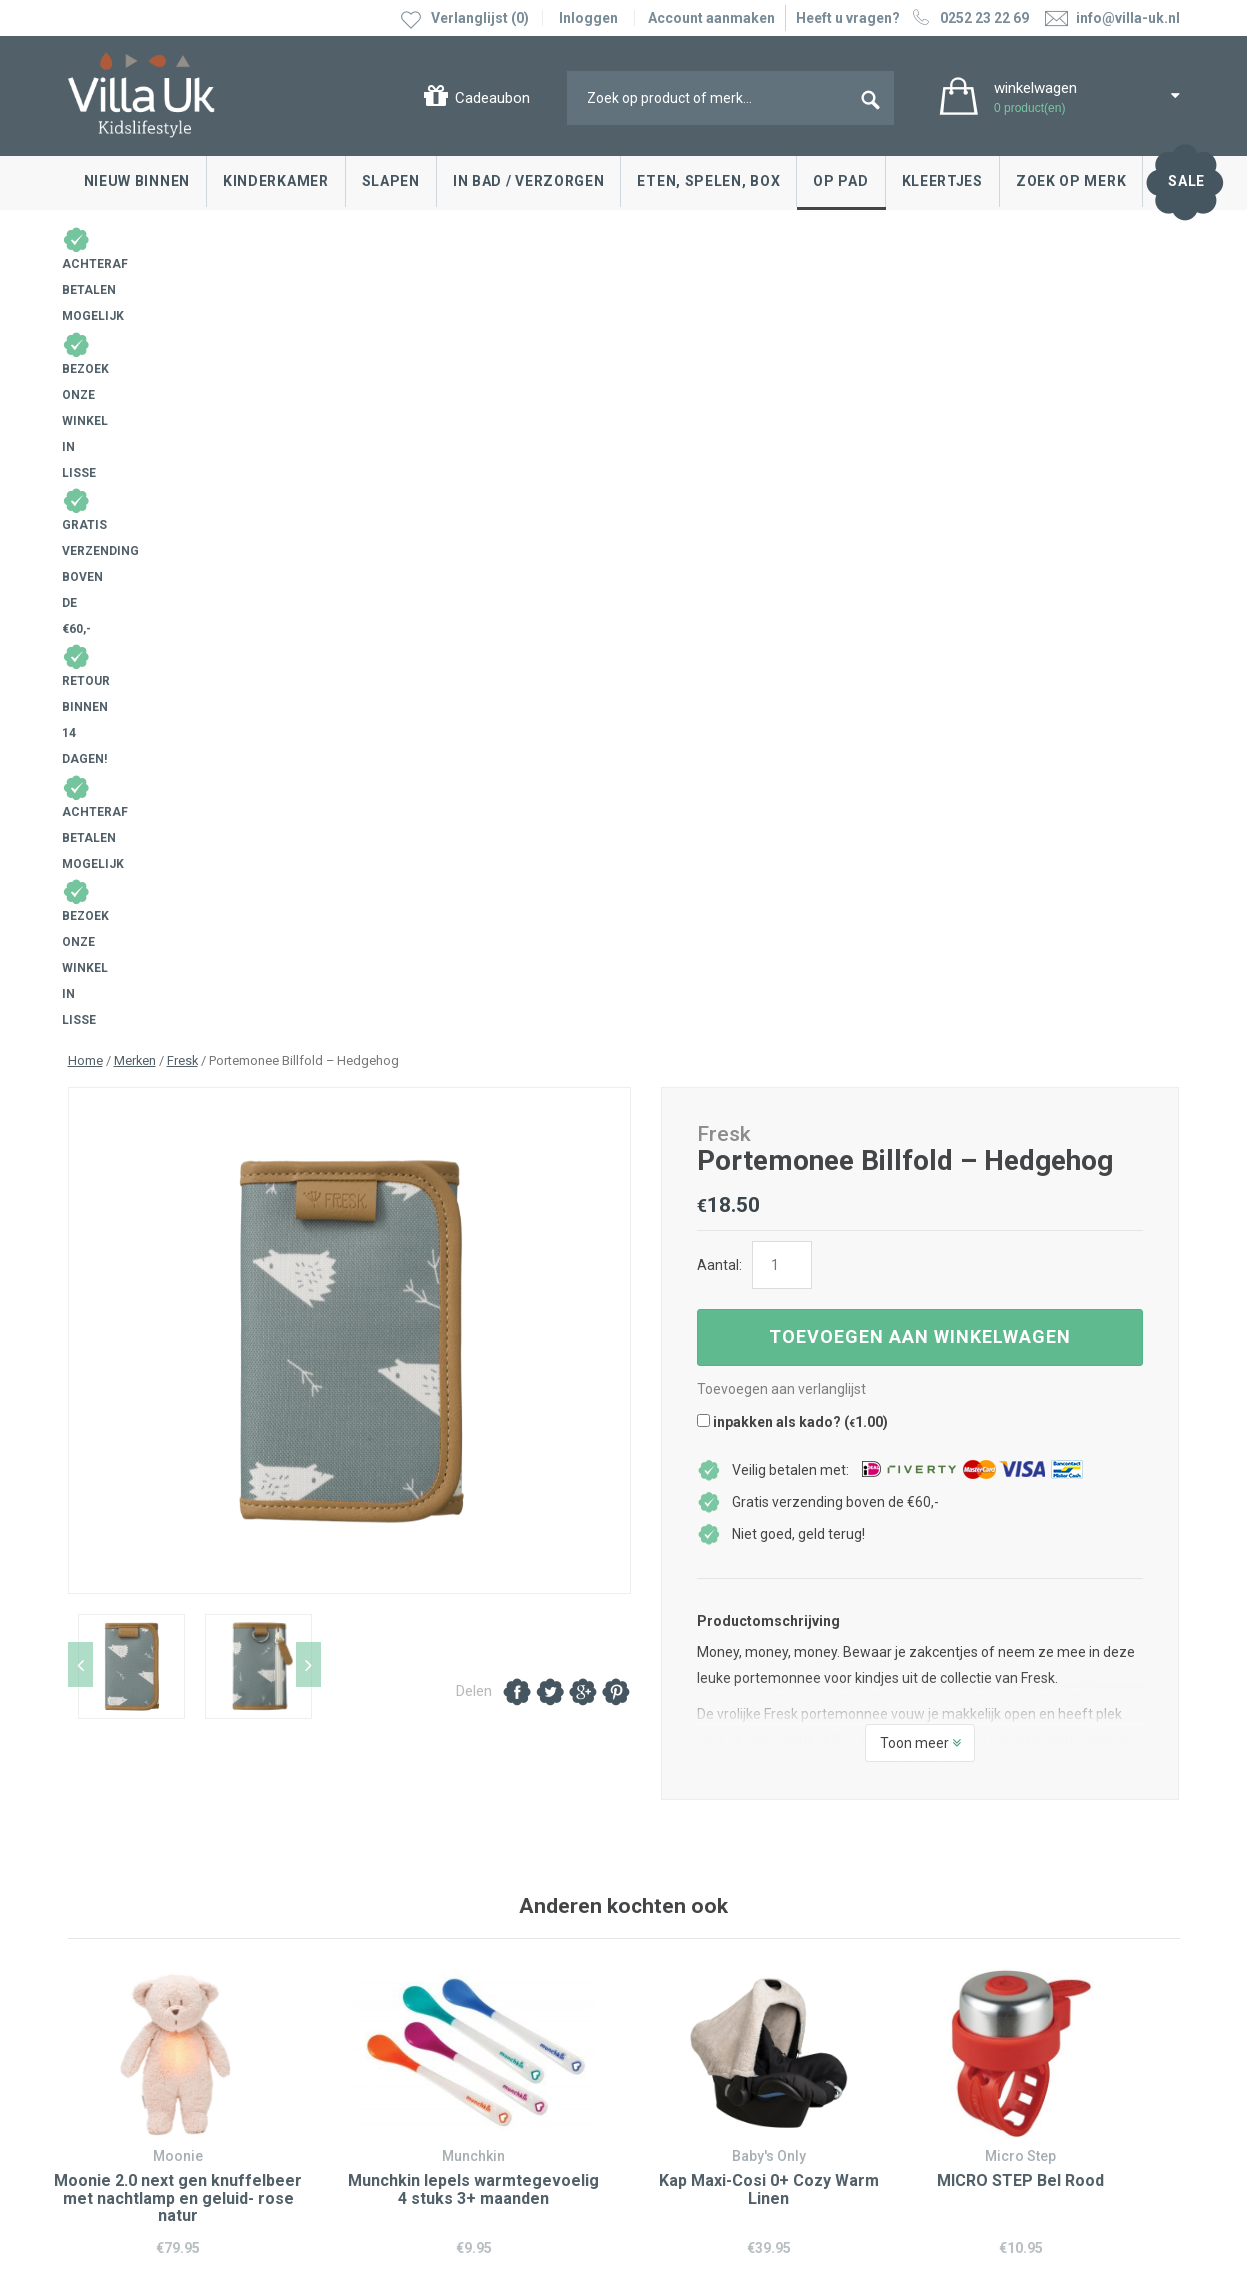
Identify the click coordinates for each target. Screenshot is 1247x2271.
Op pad (840, 181)
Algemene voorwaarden (144, 2131)
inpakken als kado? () (792, 666)
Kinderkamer (276, 181)
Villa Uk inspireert (698, 1933)
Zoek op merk (1071, 181)
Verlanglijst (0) (480, 18)
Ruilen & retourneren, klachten (168, 1933)
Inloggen (588, 18)
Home (85, 304)
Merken (135, 304)
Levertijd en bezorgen (141, 1963)
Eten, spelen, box (708, 181)
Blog (658, 1903)
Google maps (394, 1995)
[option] (350, 584)
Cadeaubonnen (121, 1993)
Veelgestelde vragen (138, 2023)
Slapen (391, 181)
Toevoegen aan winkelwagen (920, 580)
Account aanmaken (711, 18)
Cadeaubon (492, 98)
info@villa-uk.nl (420, 2089)
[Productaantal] (782, 509)
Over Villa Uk (683, 1978)
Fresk (182, 304)
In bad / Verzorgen (529, 181)
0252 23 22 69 (968, 18)
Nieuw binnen (137, 181)
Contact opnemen (130, 1903)
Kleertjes (942, 181)
